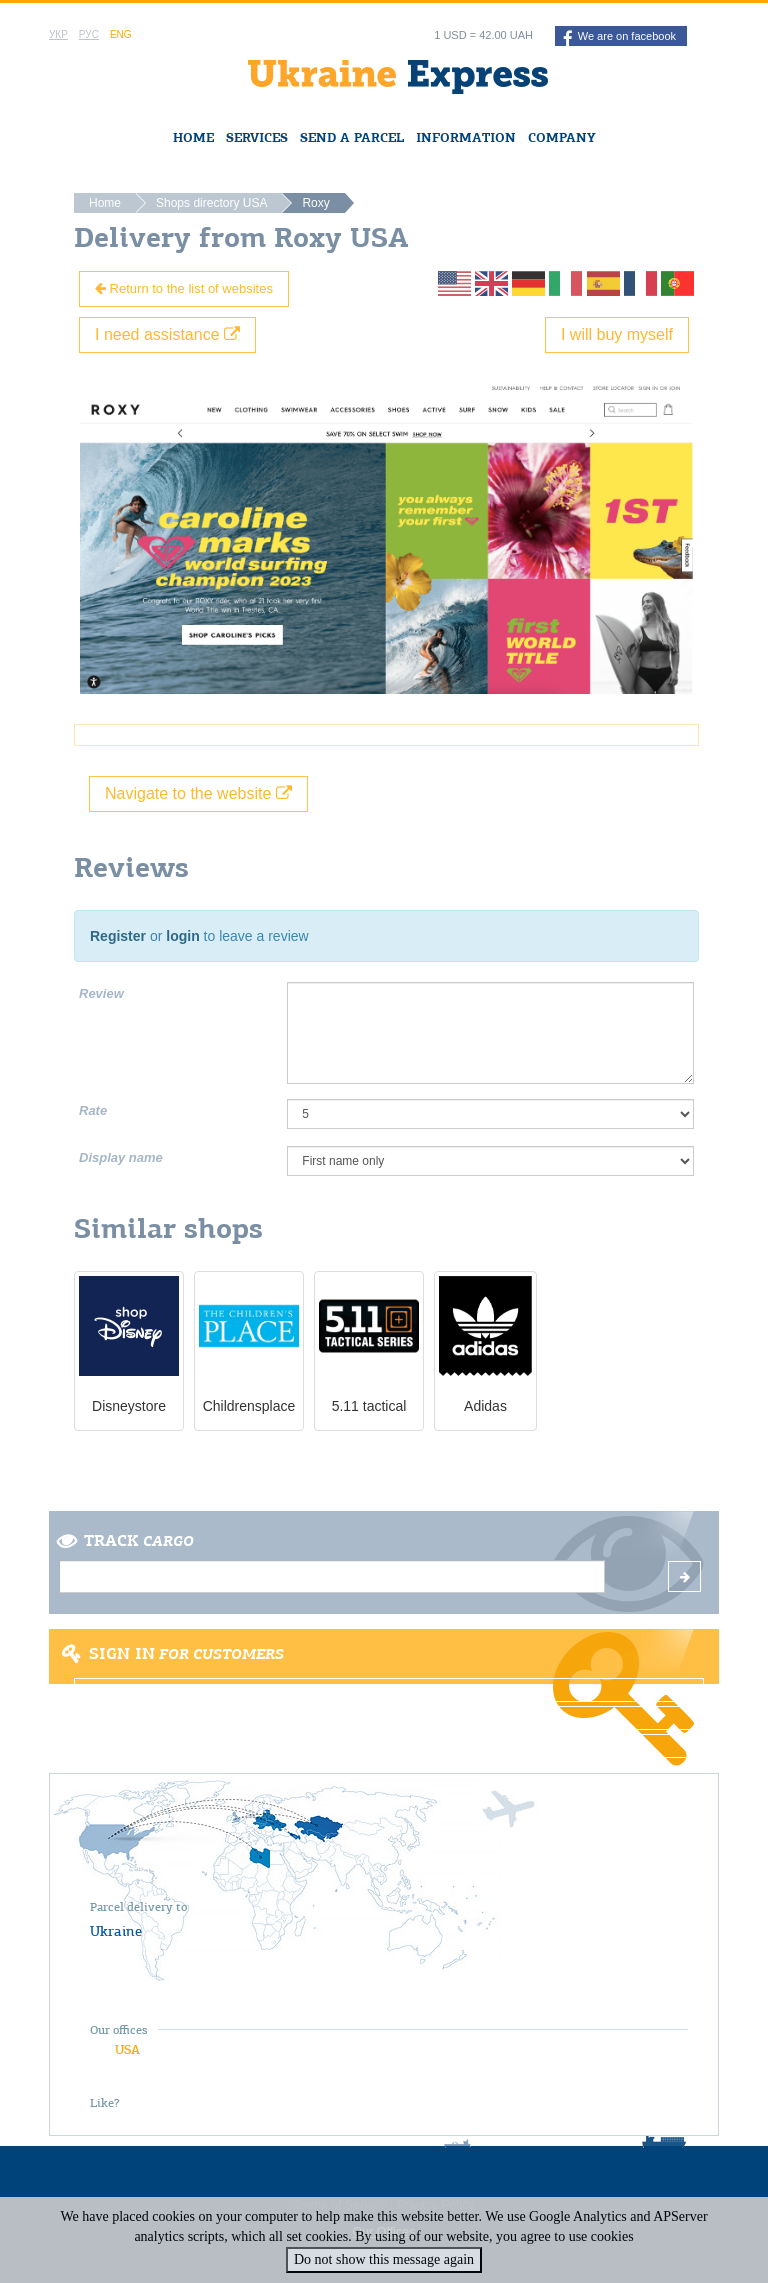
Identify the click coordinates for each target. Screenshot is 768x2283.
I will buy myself (617, 334)
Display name (121, 1157)
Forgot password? (389, 1746)
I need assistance (167, 334)
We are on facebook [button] (619, 38)
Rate (93, 1110)
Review (101, 993)
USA (127, 2049)
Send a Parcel (352, 137)
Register (118, 936)
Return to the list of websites (184, 288)
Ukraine (116, 1931)
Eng (121, 34)
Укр (58, 34)
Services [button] (257, 137)
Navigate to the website (198, 793)
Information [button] (466, 137)
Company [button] (562, 137)
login (182, 936)
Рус (89, 34)
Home (193, 137)
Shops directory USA (211, 203)
